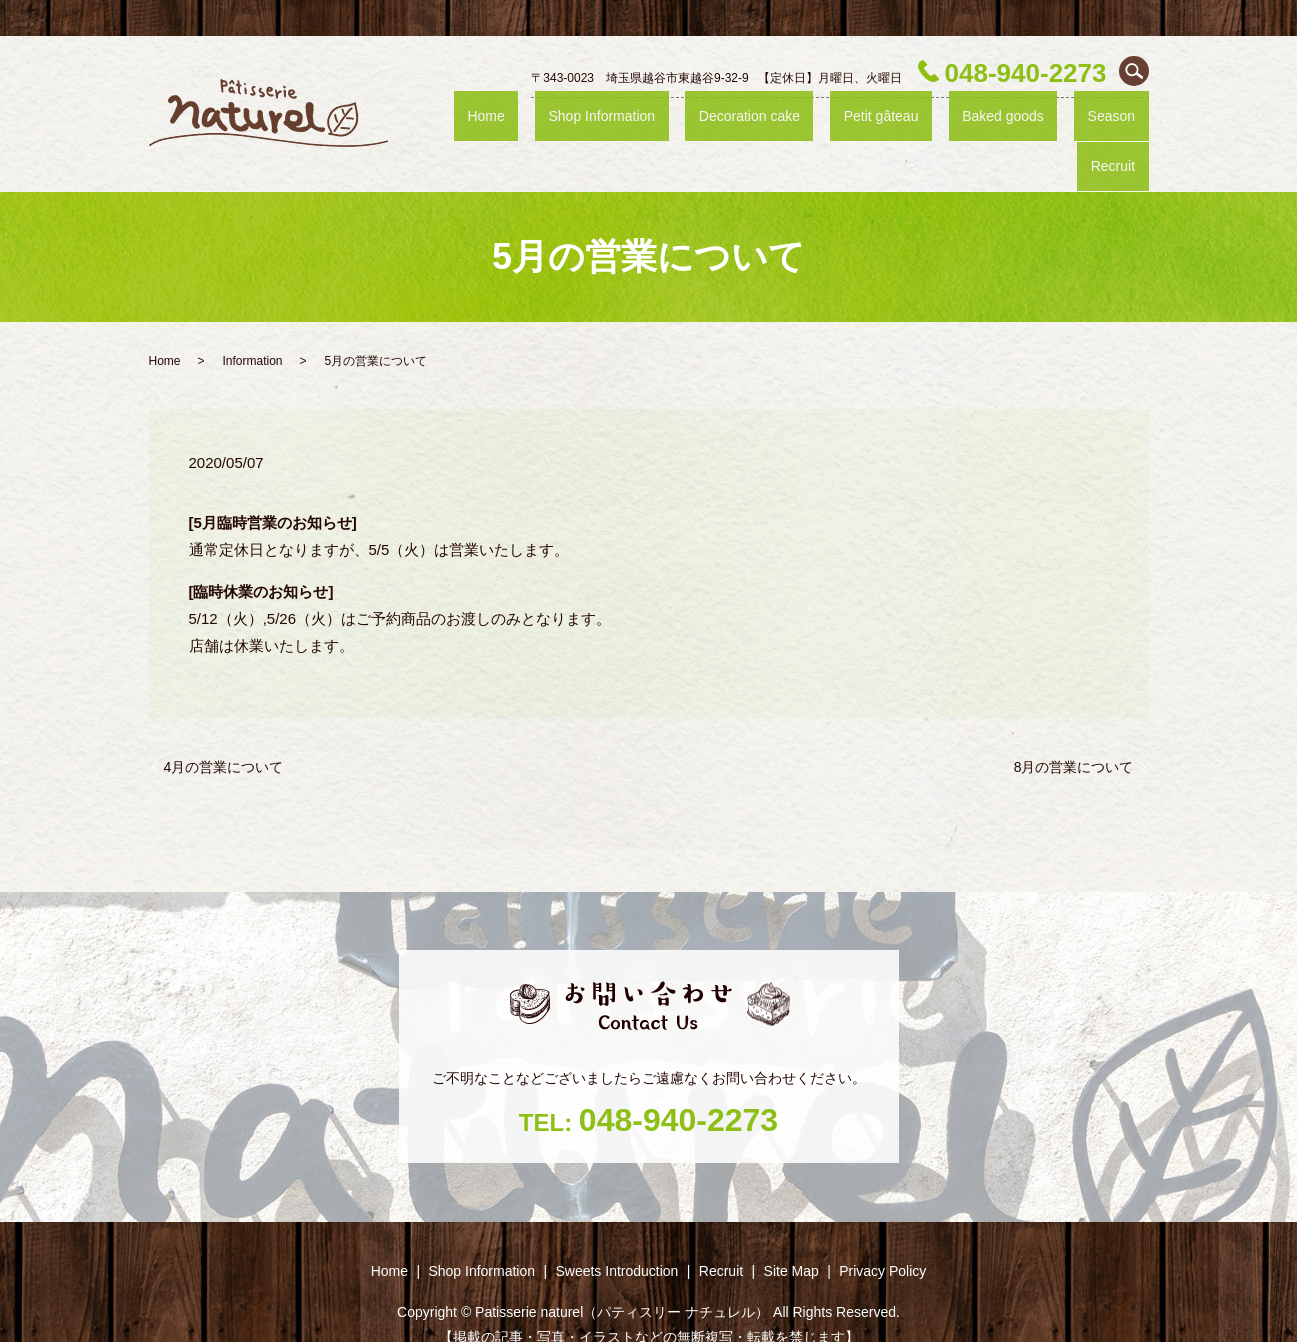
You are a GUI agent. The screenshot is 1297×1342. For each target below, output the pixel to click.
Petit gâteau (872, 122)
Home (538, 122)
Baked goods (973, 122)
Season (1059, 122)
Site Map (791, 1235)
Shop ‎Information (633, 122)
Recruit (1124, 122)
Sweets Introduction (616, 1235)
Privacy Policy (882, 1235)
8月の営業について (1074, 730)
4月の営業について (224, 730)
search (1134, 71)
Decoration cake (762, 122)
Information (253, 325)
